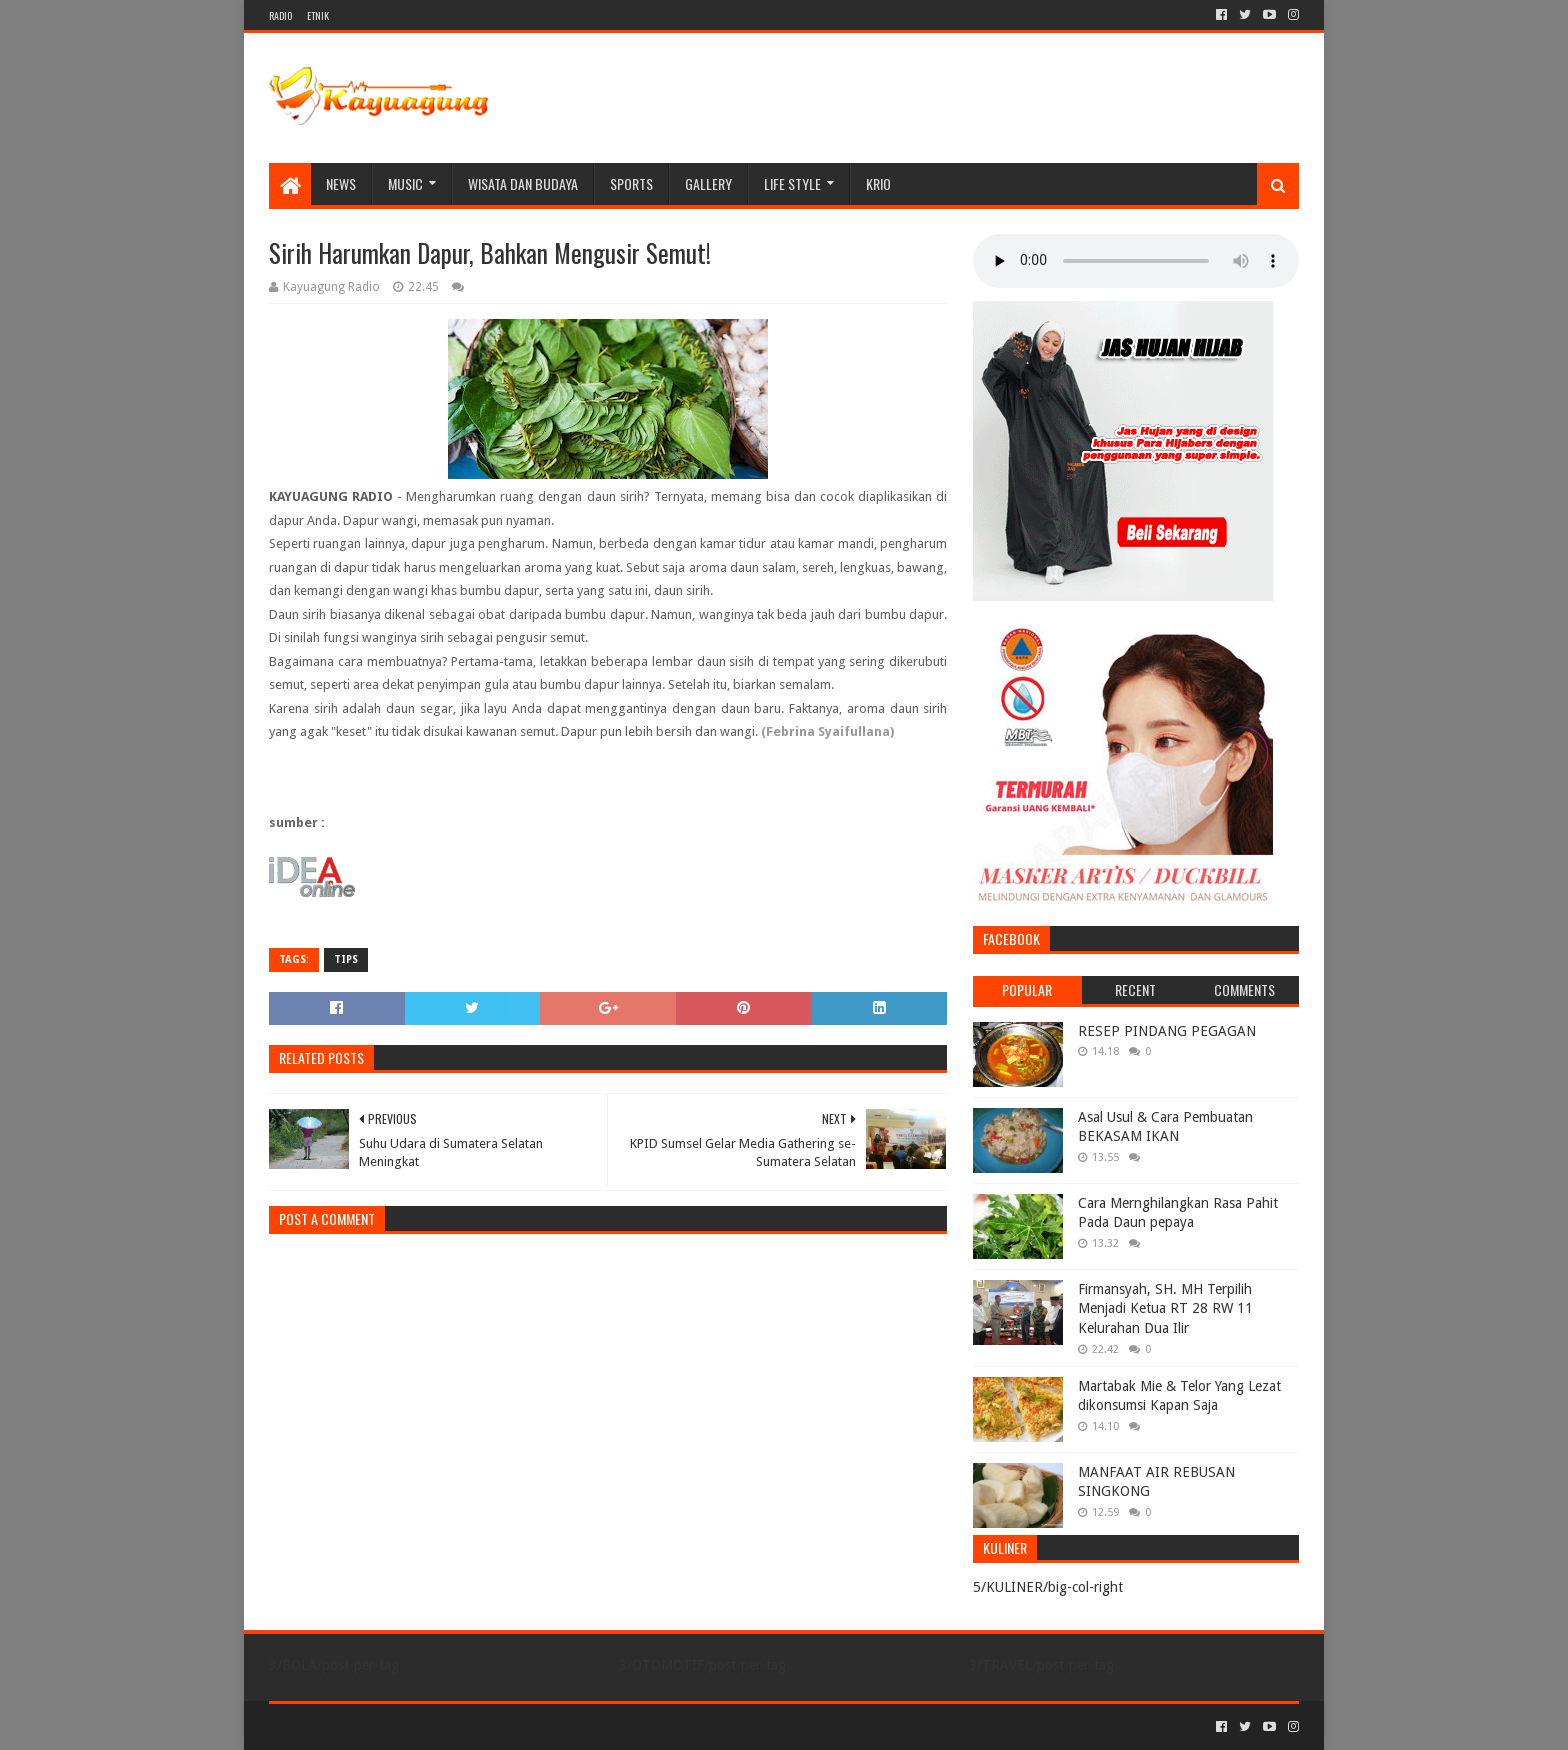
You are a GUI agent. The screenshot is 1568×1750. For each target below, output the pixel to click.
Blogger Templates (495, 1726)
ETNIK (318, 15)
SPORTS (631, 183)
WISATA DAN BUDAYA (523, 183)
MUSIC (405, 183)
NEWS (341, 183)
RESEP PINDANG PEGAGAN (1167, 1031)
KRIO (878, 183)
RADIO (280, 15)
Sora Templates (380, 1726)
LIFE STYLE (792, 183)
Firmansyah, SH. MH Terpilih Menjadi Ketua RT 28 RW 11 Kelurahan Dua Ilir (1165, 1308)
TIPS (346, 959)
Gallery (708, 183)
